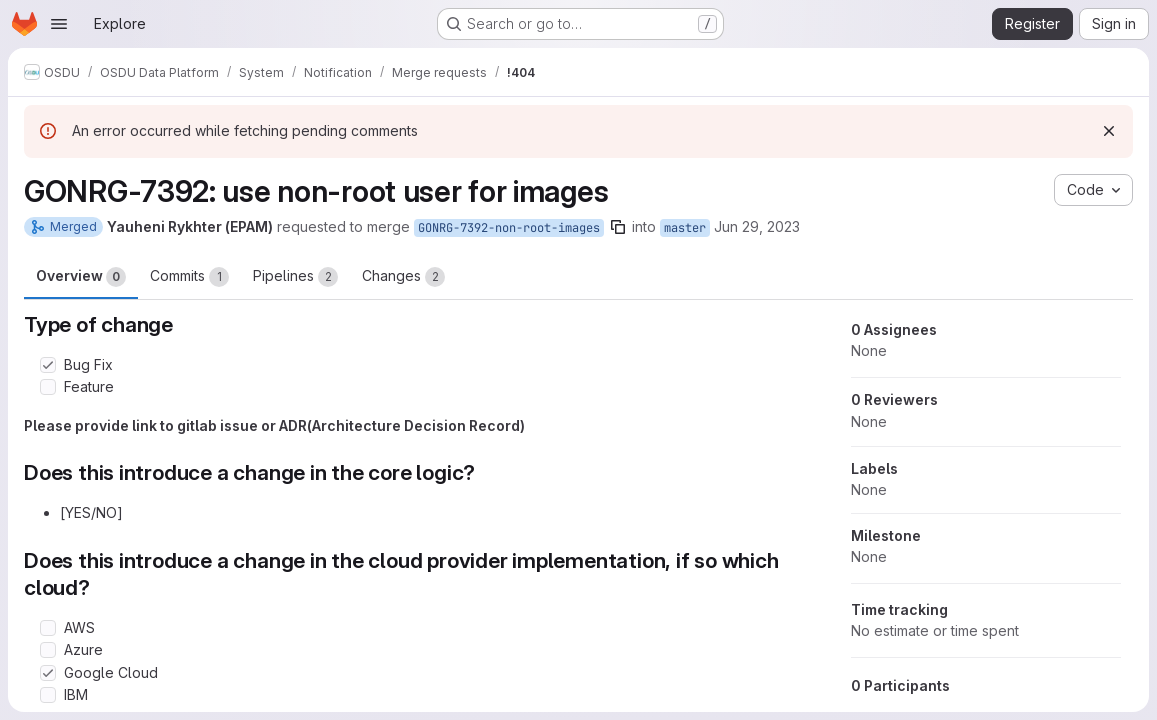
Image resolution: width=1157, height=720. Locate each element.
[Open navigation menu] (59, 24)
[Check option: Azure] (48, 650)
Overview (81, 277)
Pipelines (295, 277)
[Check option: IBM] (48, 695)
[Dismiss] (1109, 131)
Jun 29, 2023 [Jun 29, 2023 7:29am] (757, 226)
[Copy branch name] (618, 227)
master (685, 228)
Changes (403, 277)
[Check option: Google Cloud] (48, 673)
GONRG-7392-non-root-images (509, 228)
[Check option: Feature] (48, 387)
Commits (189, 277)
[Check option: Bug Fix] (48, 365)
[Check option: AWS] (48, 628)
